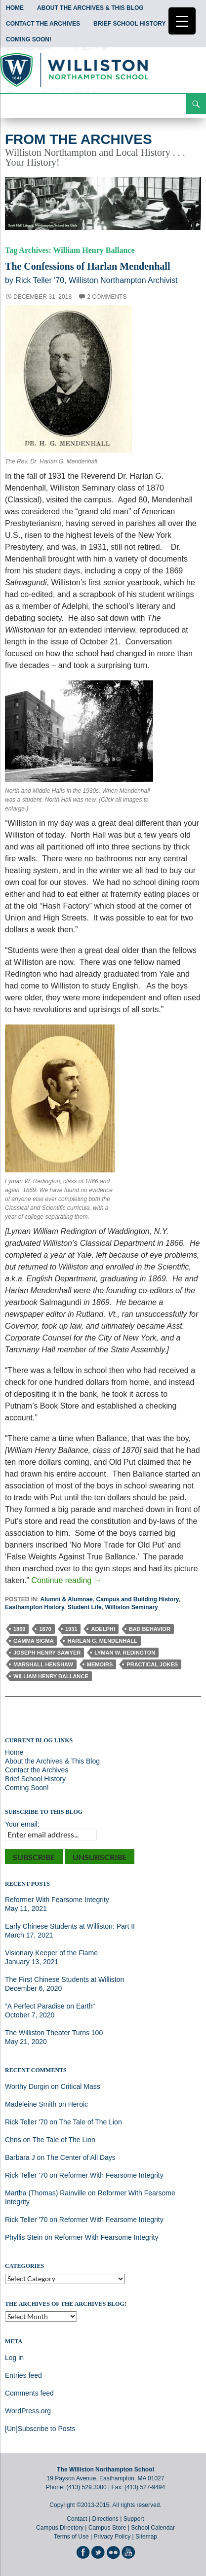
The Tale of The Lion (90, 2122)
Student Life (84, 1607)
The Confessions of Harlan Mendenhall (87, 266)
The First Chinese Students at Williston (64, 1979)
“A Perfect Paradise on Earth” (50, 2006)
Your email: (22, 1824)
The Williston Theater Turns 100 (54, 2033)
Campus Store (107, 2527)
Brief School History (129, 23)
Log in (14, 2358)
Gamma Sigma (33, 1641)
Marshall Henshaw (43, 1664)
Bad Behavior (149, 1629)
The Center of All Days (81, 2157)
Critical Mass (80, 2086)
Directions (105, 2518)
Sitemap (146, 2536)
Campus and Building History (137, 1599)
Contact (77, 2518)
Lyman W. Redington (124, 1653)
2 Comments (106, 296)
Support (134, 2518)
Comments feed (29, 2393)
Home (15, 7)
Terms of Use (71, 2536)
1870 (45, 1629)
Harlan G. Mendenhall (102, 1641)
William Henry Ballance (50, 1676)
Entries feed (23, 2375)
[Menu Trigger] (182, 21)
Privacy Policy (111, 2536)
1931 (71, 1629)
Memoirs (100, 1664)
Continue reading (66, 1580)
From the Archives (78, 139)
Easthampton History (34, 1607)
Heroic (78, 2104)
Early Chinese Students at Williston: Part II (70, 1926)
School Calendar (153, 2527)
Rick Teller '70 (26, 2122)
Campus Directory (59, 2527)
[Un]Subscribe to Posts (40, 2429)
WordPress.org (28, 2411)
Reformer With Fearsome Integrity (57, 1900)
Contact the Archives (43, 23)
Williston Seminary (131, 1607)
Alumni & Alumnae (67, 1599)
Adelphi (103, 1629)
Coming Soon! (28, 39)
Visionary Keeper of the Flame (51, 1953)
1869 (19, 1629)
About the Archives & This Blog (90, 7)
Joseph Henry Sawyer (47, 1653)
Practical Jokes (152, 1664)
